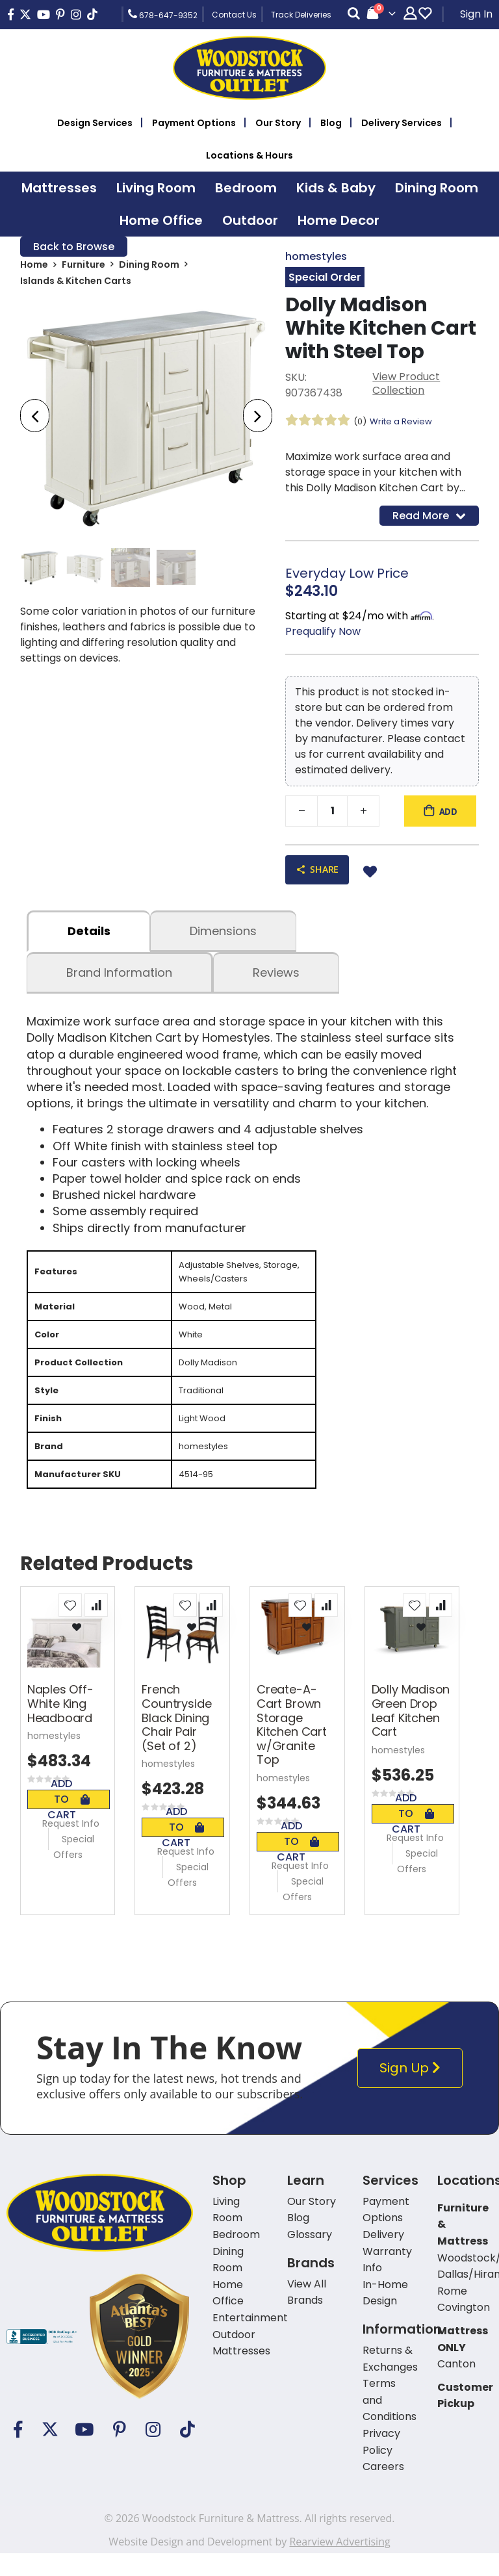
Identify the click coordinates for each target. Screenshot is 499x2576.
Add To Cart (68, 1822)
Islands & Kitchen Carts (75, 284)
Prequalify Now (323, 635)
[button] (70, 1628)
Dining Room (149, 267)
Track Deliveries (301, 14)
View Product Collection (406, 386)
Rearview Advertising (339, 2564)
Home (34, 267)
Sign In (476, 13)
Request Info (70, 1846)
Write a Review (405, 423)
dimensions (223, 937)
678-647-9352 (163, 14)
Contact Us (234, 14)
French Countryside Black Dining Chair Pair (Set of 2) (176, 1741)
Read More (429, 518)
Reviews (276, 978)
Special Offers (73, 1869)
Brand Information (119, 978)
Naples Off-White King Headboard (60, 1727)
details (89, 937)
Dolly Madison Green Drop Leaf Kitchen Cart (411, 1734)
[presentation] (34, 417)
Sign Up (413, 2091)
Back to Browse (73, 247)
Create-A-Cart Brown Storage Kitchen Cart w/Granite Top (292, 1748)
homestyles (316, 257)
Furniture (83, 267)
